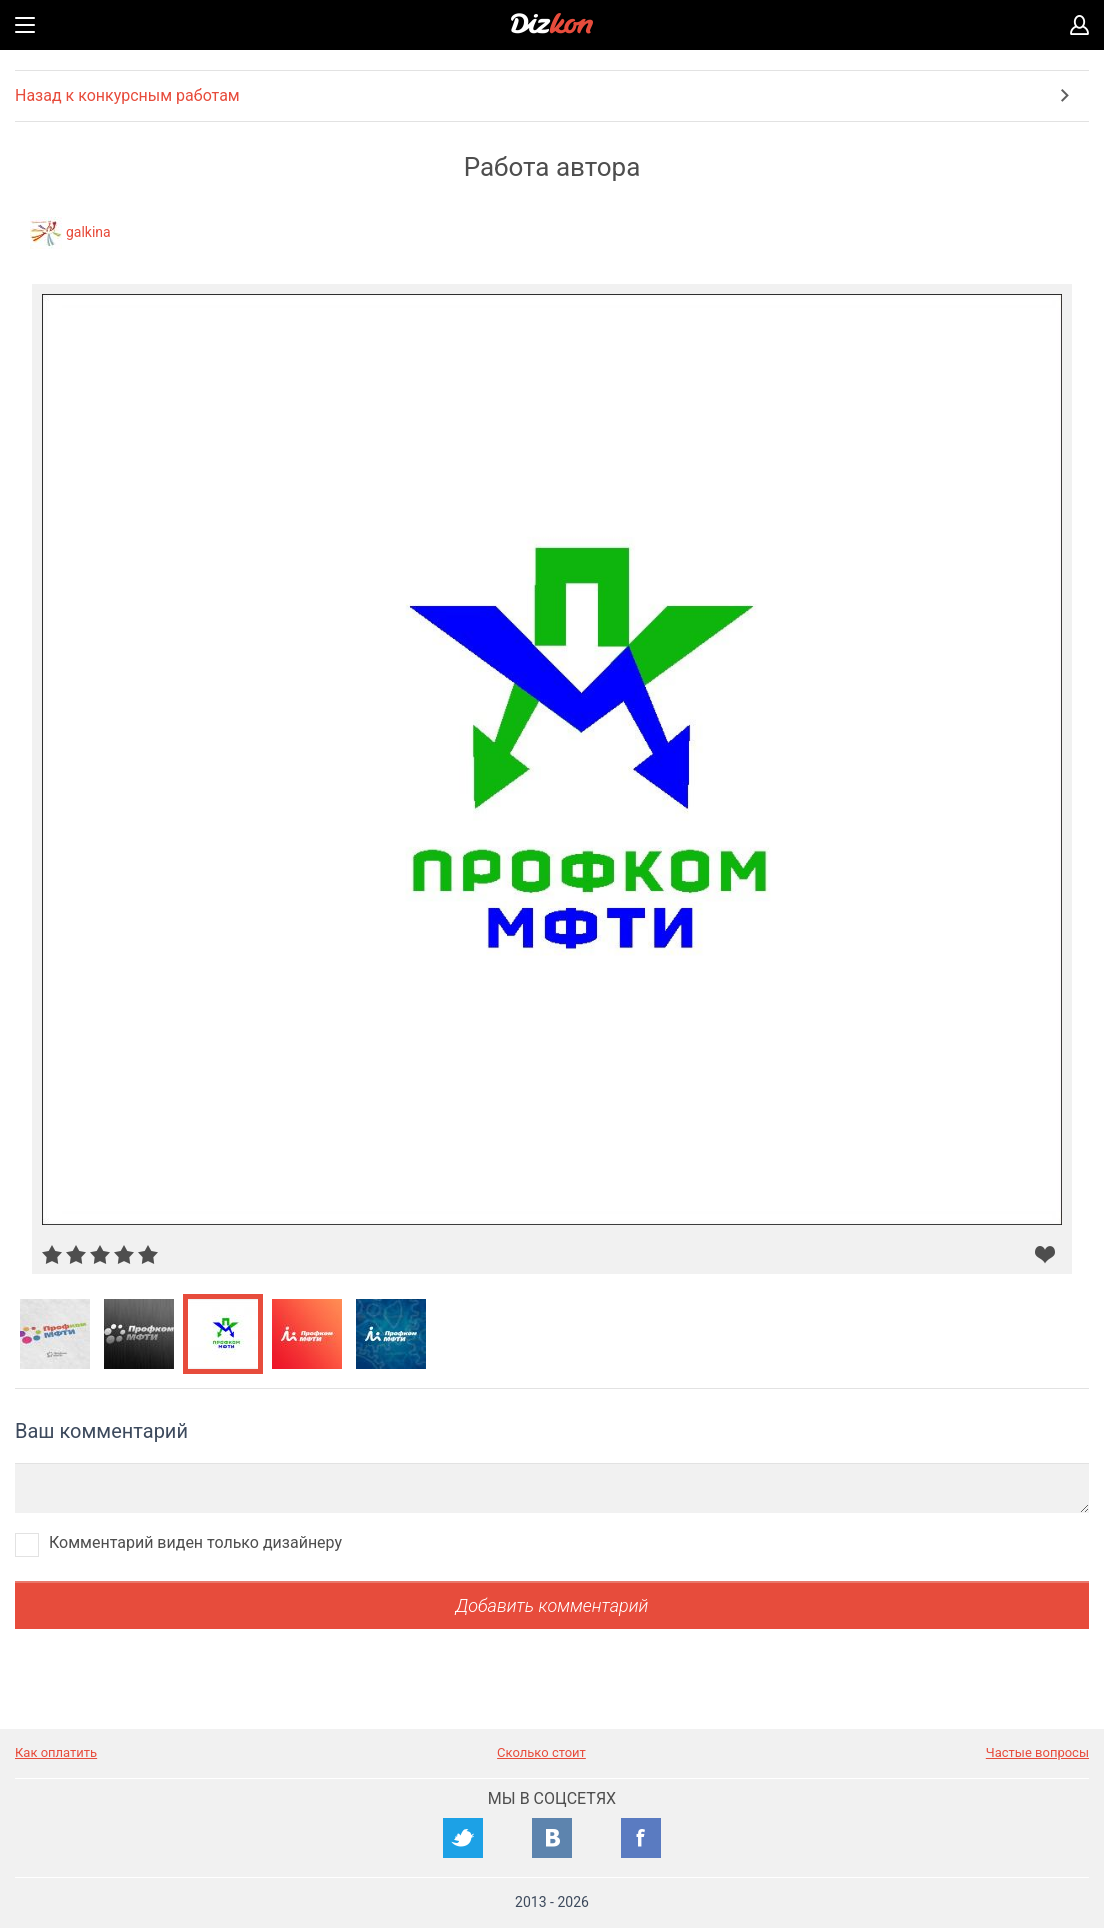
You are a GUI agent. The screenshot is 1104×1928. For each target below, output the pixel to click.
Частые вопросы (1037, 1752)
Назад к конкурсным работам (127, 95)
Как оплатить (56, 1752)
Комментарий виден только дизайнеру (195, 1542)
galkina (88, 232)
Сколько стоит (541, 1752)
